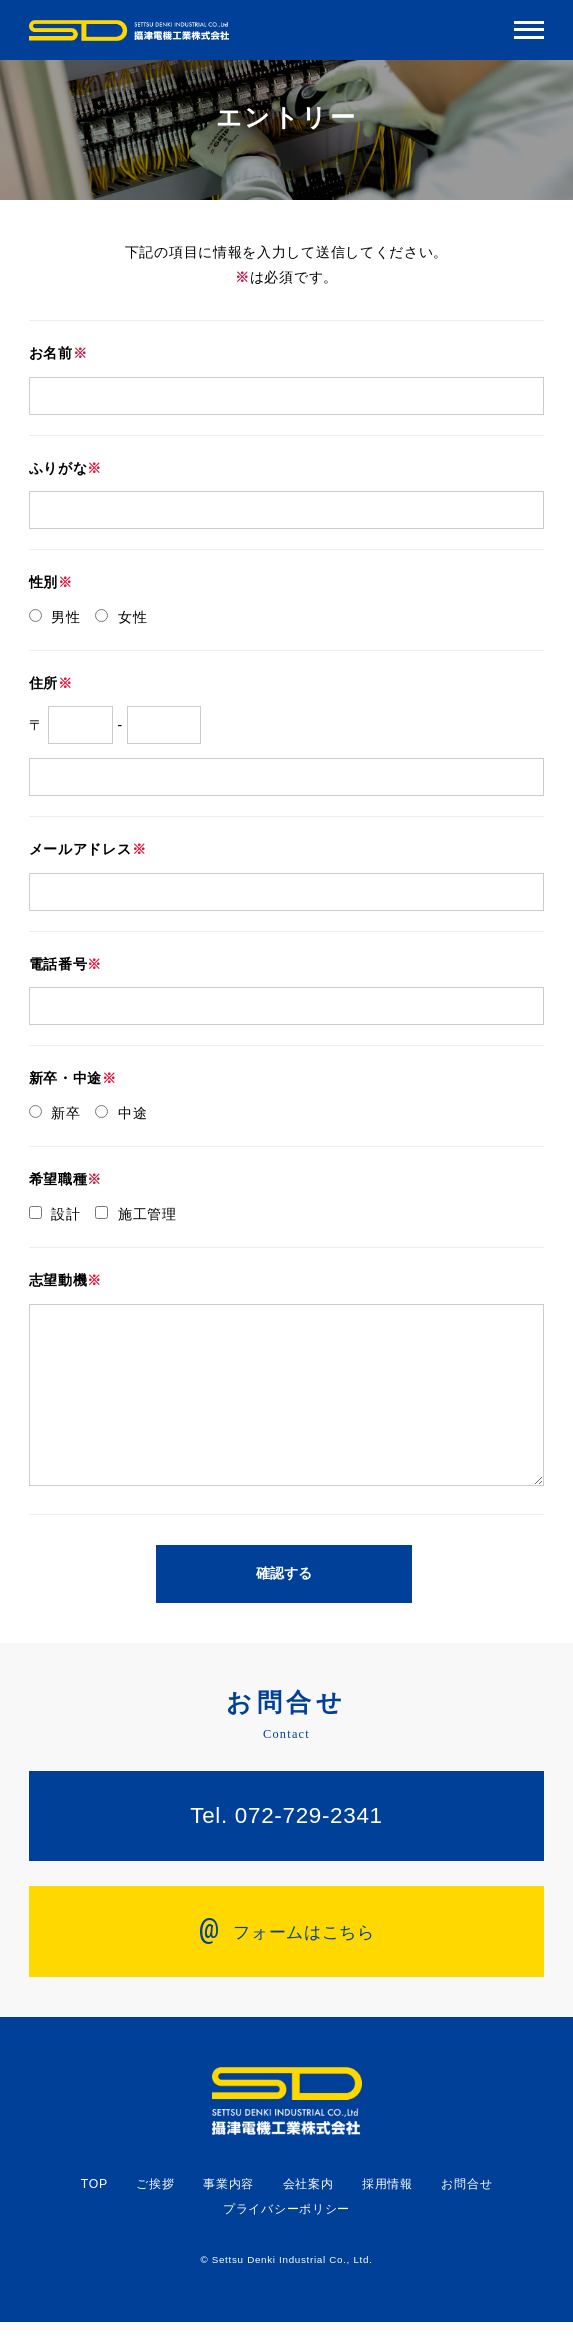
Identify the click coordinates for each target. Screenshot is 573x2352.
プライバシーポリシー (286, 2239)
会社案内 (308, 2214)
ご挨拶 (155, 2214)
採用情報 (387, 2214)
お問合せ (466, 2214)
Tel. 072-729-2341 (286, 1845)
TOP (94, 2214)
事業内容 (228, 2214)
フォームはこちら (286, 1959)
